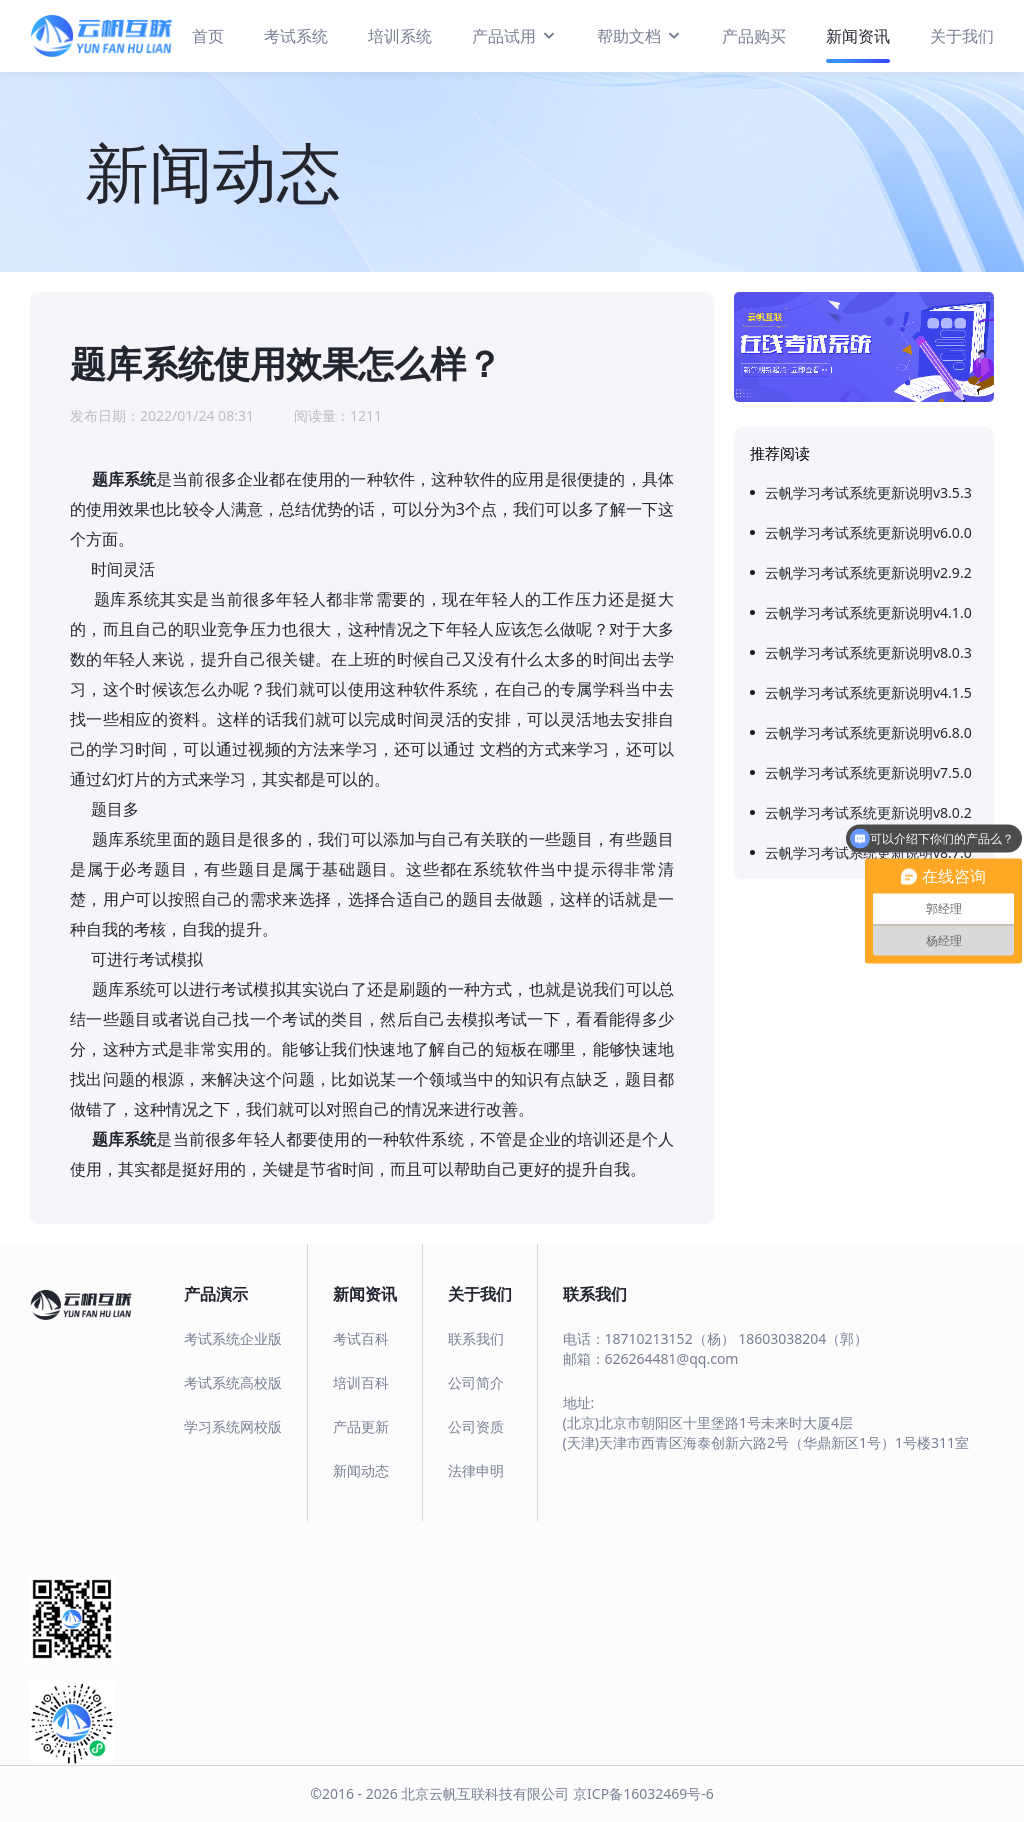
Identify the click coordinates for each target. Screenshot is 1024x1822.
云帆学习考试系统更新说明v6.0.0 (868, 532)
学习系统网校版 (233, 1426)
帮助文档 (639, 35)
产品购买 (754, 36)
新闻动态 (361, 1470)
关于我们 (962, 36)
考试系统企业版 (233, 1338)
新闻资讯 (858, 36)
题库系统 (124, 479)
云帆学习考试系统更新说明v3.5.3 (868, 492)
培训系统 (400, 36)
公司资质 (476, 1426)
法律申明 (476, 1470)
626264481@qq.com (672, 1358)
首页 (208, 36)
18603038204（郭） (803, 1338)
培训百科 (361, 1382)
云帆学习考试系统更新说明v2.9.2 (868, 572)
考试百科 (361, 1338)
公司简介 (476, 1382)
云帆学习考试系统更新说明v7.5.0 (868, 772)
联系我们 (476, 1338)
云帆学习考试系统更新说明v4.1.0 (868, 612)
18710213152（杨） (670, 1338)
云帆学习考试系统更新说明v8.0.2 (868, 812)
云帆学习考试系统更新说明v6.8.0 (868, 732)
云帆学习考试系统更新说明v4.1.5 (868, 692)
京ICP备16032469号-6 (643, 1793)
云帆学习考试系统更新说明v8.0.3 (868, 652)
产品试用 (514, 35)
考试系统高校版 (233, 1382)
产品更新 (361, 1426)
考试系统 (296, 36)
